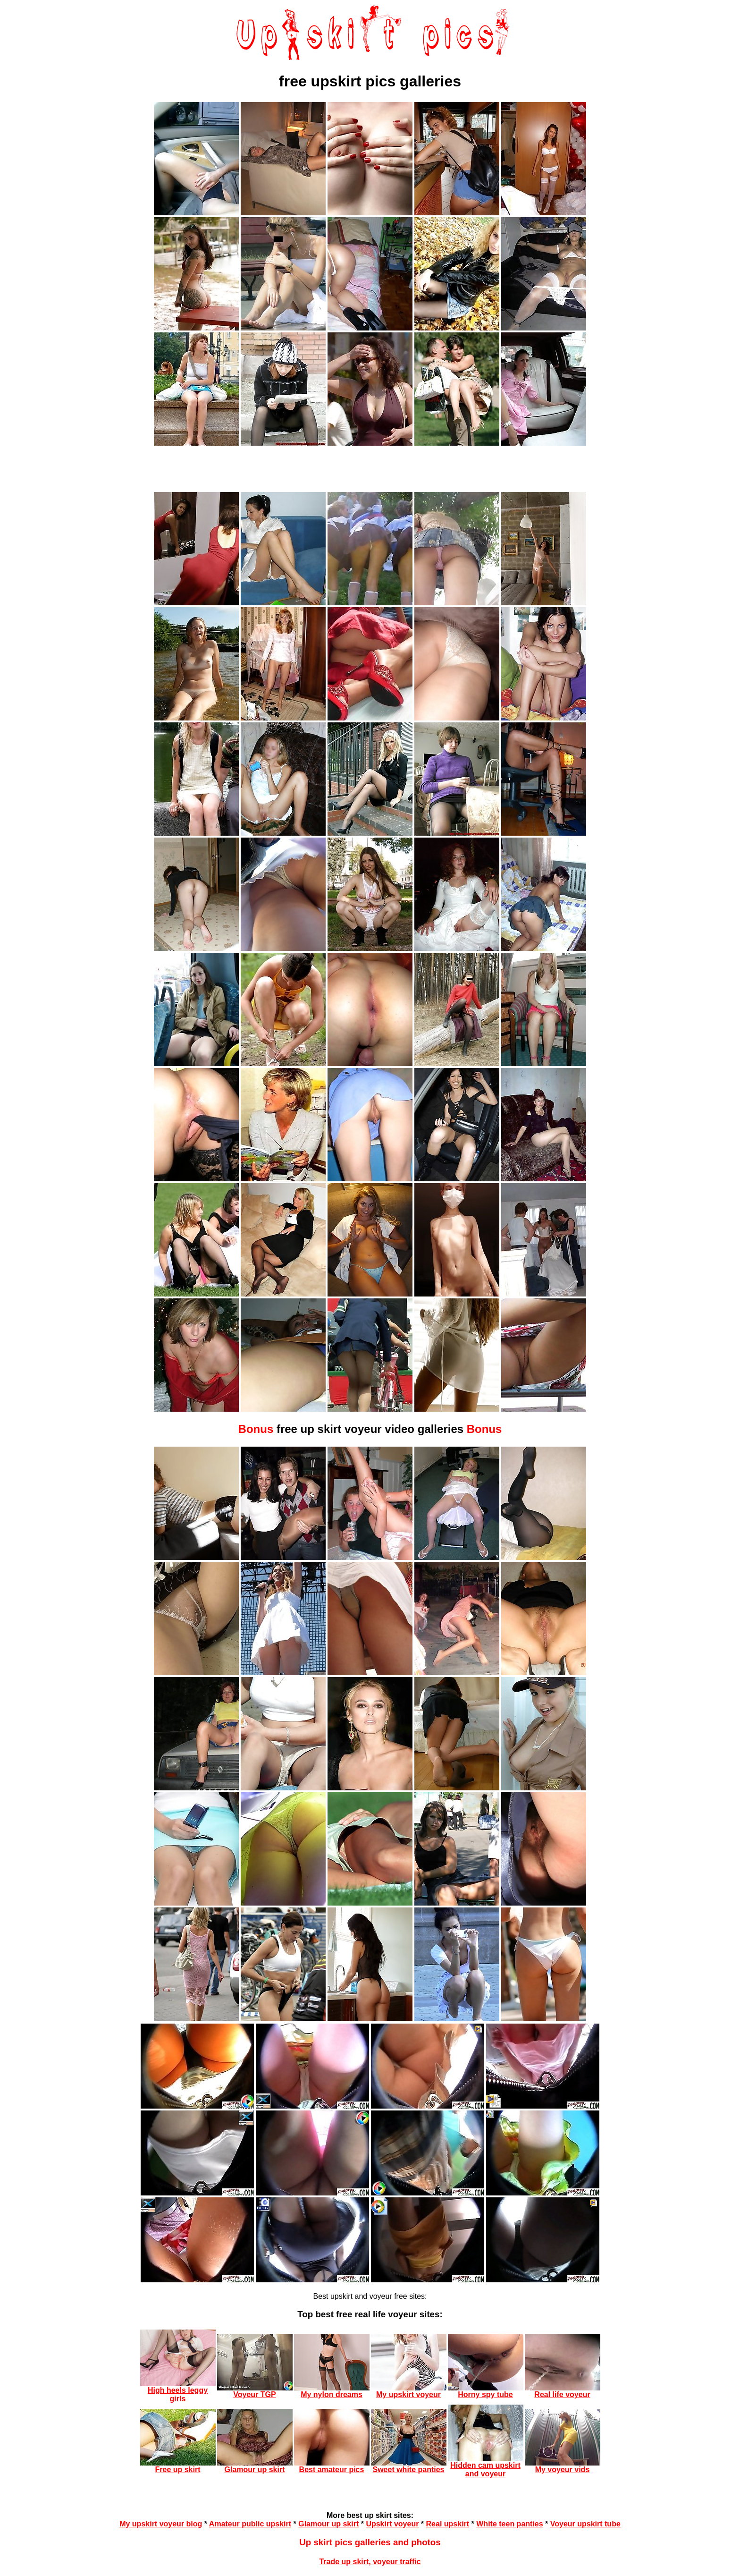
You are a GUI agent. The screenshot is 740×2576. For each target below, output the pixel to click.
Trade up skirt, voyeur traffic (369, 2562)
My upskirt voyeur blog (160, 2524)
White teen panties (509, 2524)
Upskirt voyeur (392, 2524)
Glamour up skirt (328, 2524)
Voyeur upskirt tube (585, 2524)
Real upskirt (448, 2524)
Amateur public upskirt (250, 2524)
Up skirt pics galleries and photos (369, 2542)
